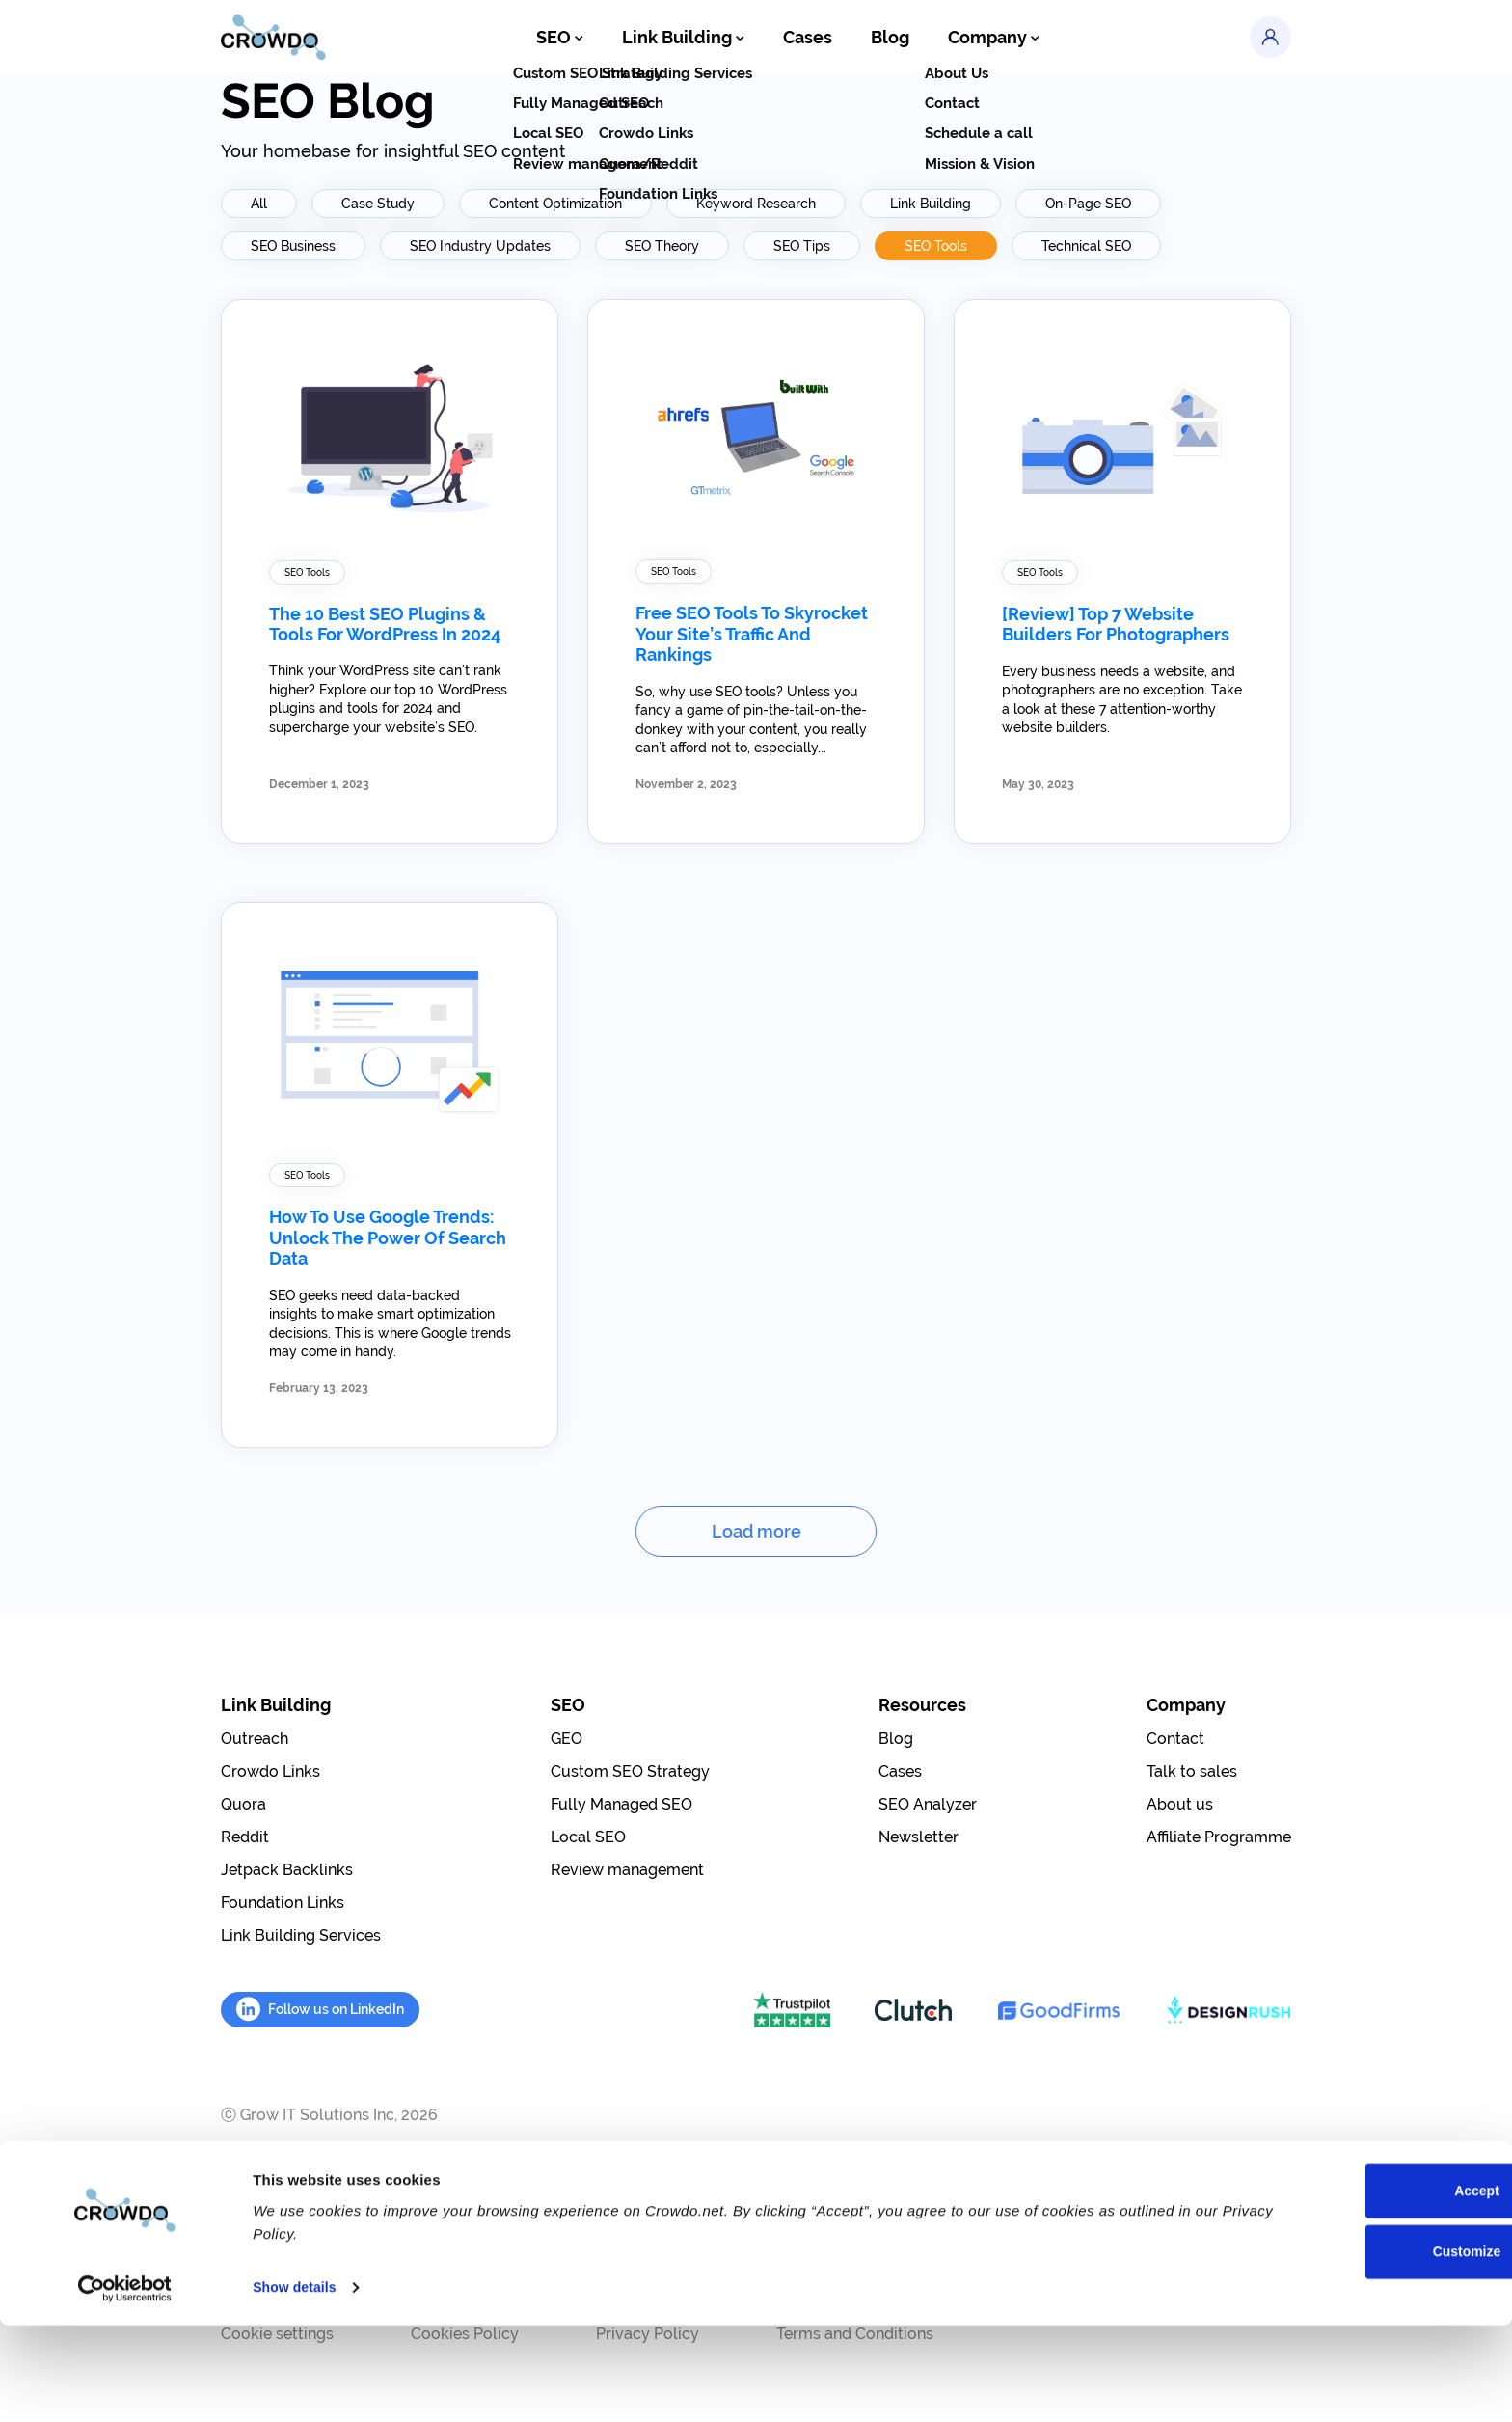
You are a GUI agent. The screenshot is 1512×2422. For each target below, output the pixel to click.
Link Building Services (301, 1935)
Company (984, 39)
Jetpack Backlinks (287, 1870)
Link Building (692, 39)
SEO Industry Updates (480, 246)
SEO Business (293, 246)
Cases (808, 39)
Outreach (254, 1738)
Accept (1351, 2288)
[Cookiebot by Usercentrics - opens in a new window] (124, 2384)
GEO (566, 1738)
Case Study (378, 203)
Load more (756, 1531)
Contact (1175, 1738)
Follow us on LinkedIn (320, 2009)
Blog (886, 39)
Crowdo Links (270, 1771)
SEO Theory (662, 246)
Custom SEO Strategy (630, 1771)
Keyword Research (756, 203)
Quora (243, 1804)
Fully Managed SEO (621, 1804)
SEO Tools (935, 246)
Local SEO (588, 1837)
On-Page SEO (1088, 203)
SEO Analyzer (927, 1804)
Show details (297, 2384)
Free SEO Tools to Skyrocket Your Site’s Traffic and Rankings (751, 634)
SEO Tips (801, 246)
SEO (578, 39)
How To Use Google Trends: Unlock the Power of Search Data (387, 1237)
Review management (627, 1870)
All (259, 203)
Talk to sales (1192, 1771)
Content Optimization (555, 203)
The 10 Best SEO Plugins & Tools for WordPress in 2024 (384, 624)
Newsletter (918, 1837)
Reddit (245, 1837)
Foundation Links (282, 1902)
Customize (1352, 2351)
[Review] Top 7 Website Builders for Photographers (1115, 624)
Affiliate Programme (1219, 1837)
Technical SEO (1086, 246)
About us (1180, 1804)
